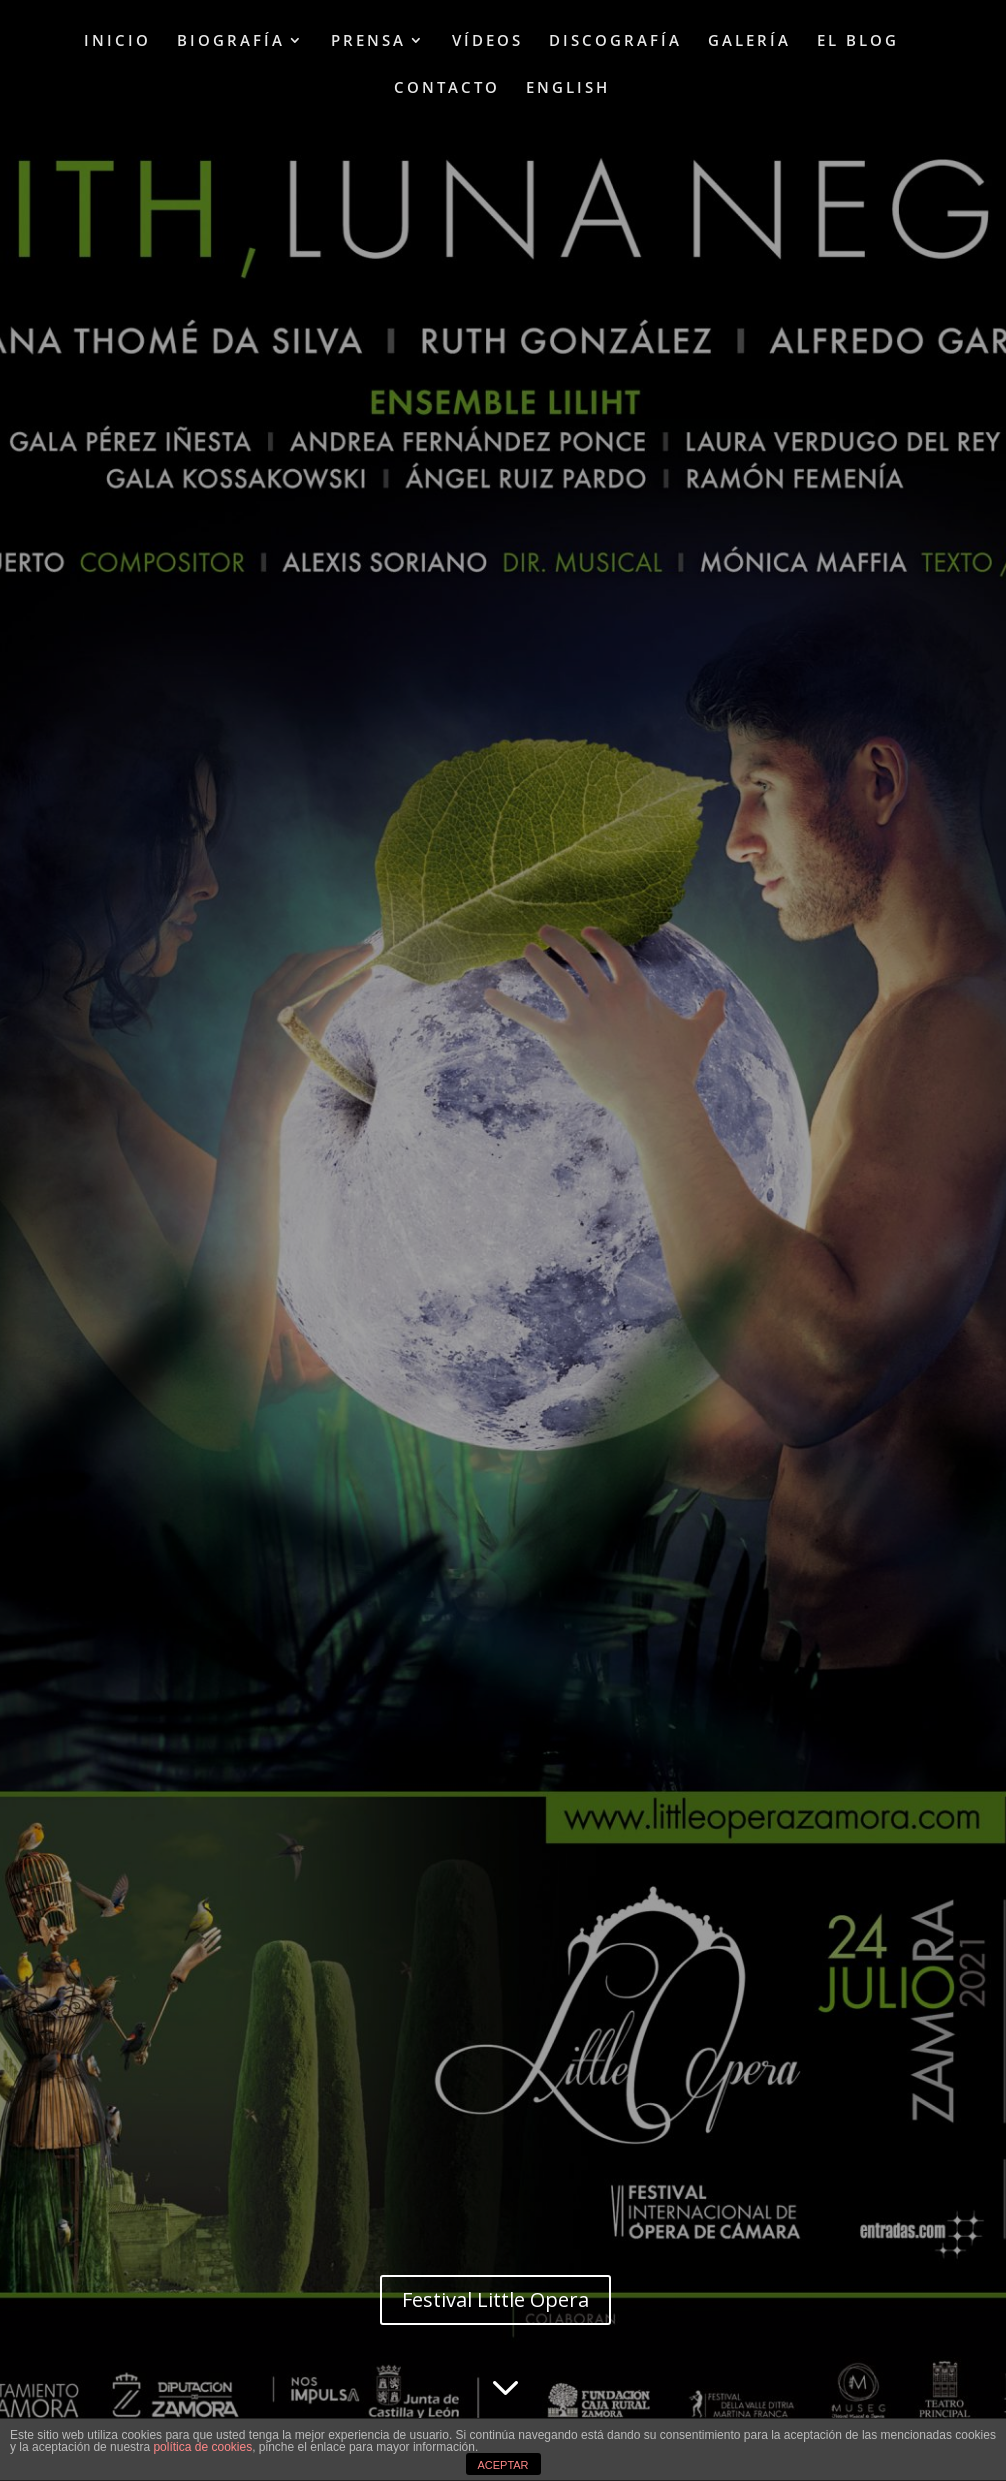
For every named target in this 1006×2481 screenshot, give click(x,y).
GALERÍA (749, 41)
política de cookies (202, 2447)
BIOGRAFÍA (231, 41)
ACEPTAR (502, 2465)
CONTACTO (447, 88)
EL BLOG (858, 41)
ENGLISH (568, 88)
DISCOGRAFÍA (615, 41)
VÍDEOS (487, 41)
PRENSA (368, 41)
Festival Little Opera (495, 2299)
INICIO (117, 41)
